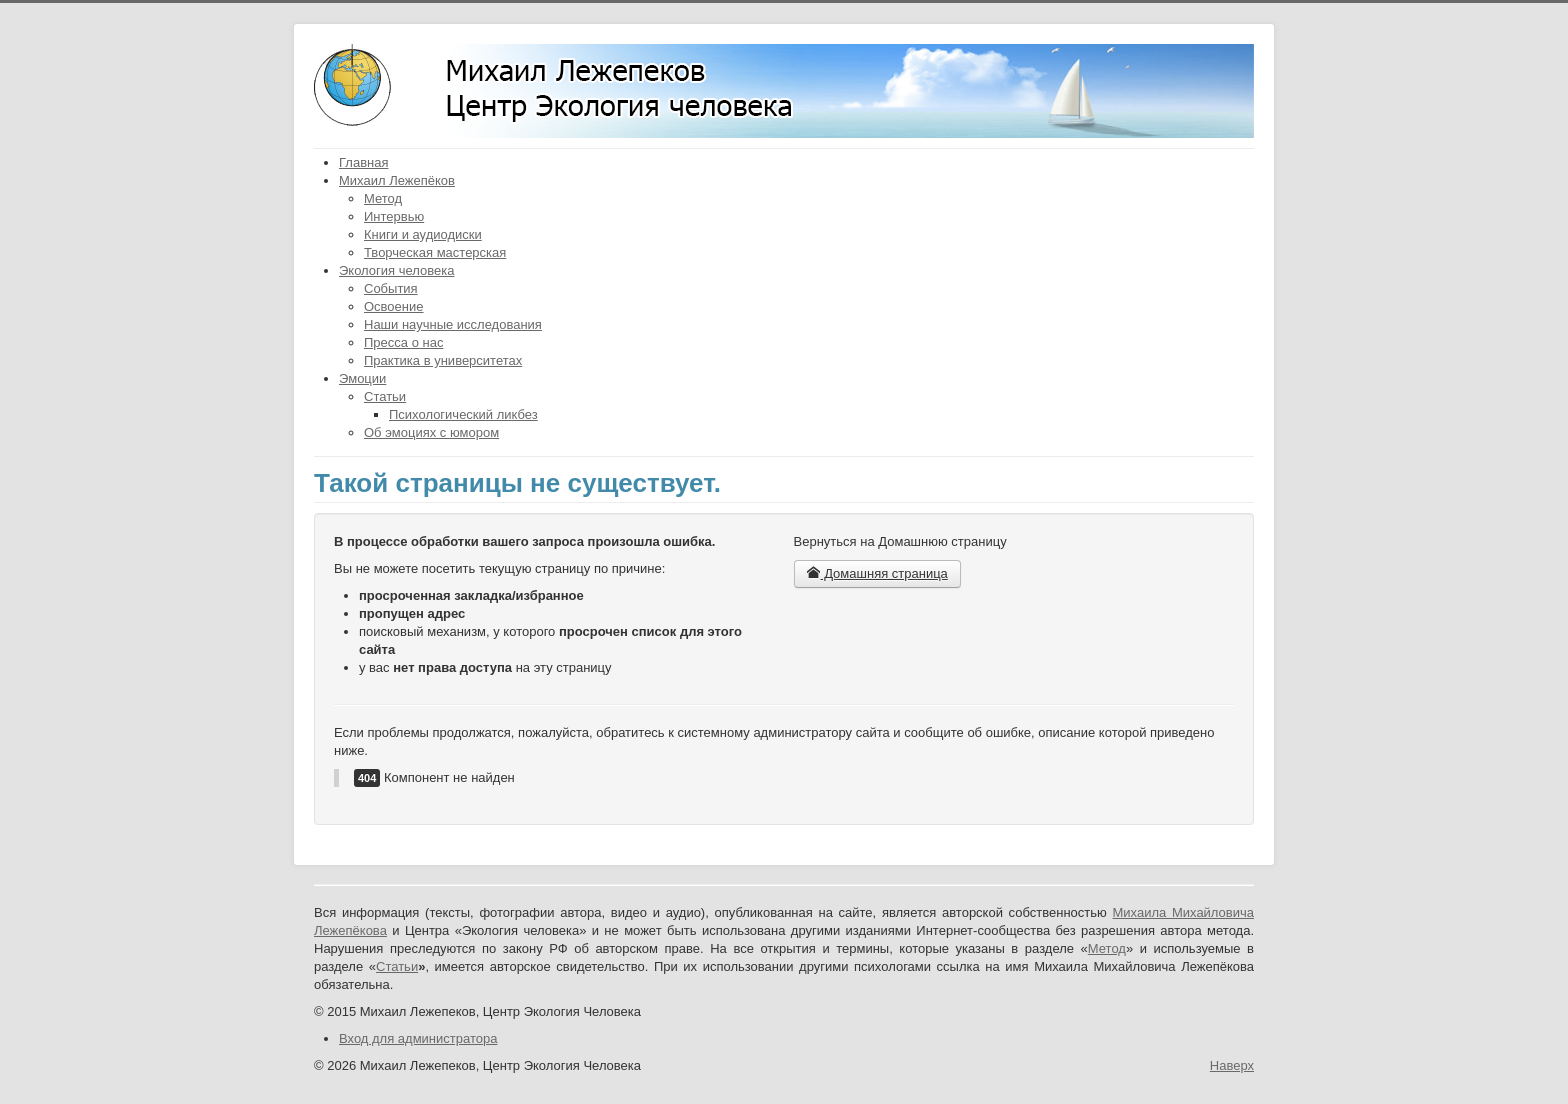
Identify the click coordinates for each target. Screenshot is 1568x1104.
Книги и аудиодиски (423, 234)
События (391, 288)
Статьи (385, 396)
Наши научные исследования (453, 324)
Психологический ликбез (463, 414)
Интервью (394, 216)
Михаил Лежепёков (397, 180)
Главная (363, 162)
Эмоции (362, 378)
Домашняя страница (877, 573)
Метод (383, 198)
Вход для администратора (418, 1038)
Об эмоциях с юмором (431, 432)
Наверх (1232, 1065)
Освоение (394, 306)
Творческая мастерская (435, 252)
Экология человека (396, 270)
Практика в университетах (443, 360)
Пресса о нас (403, 342)
